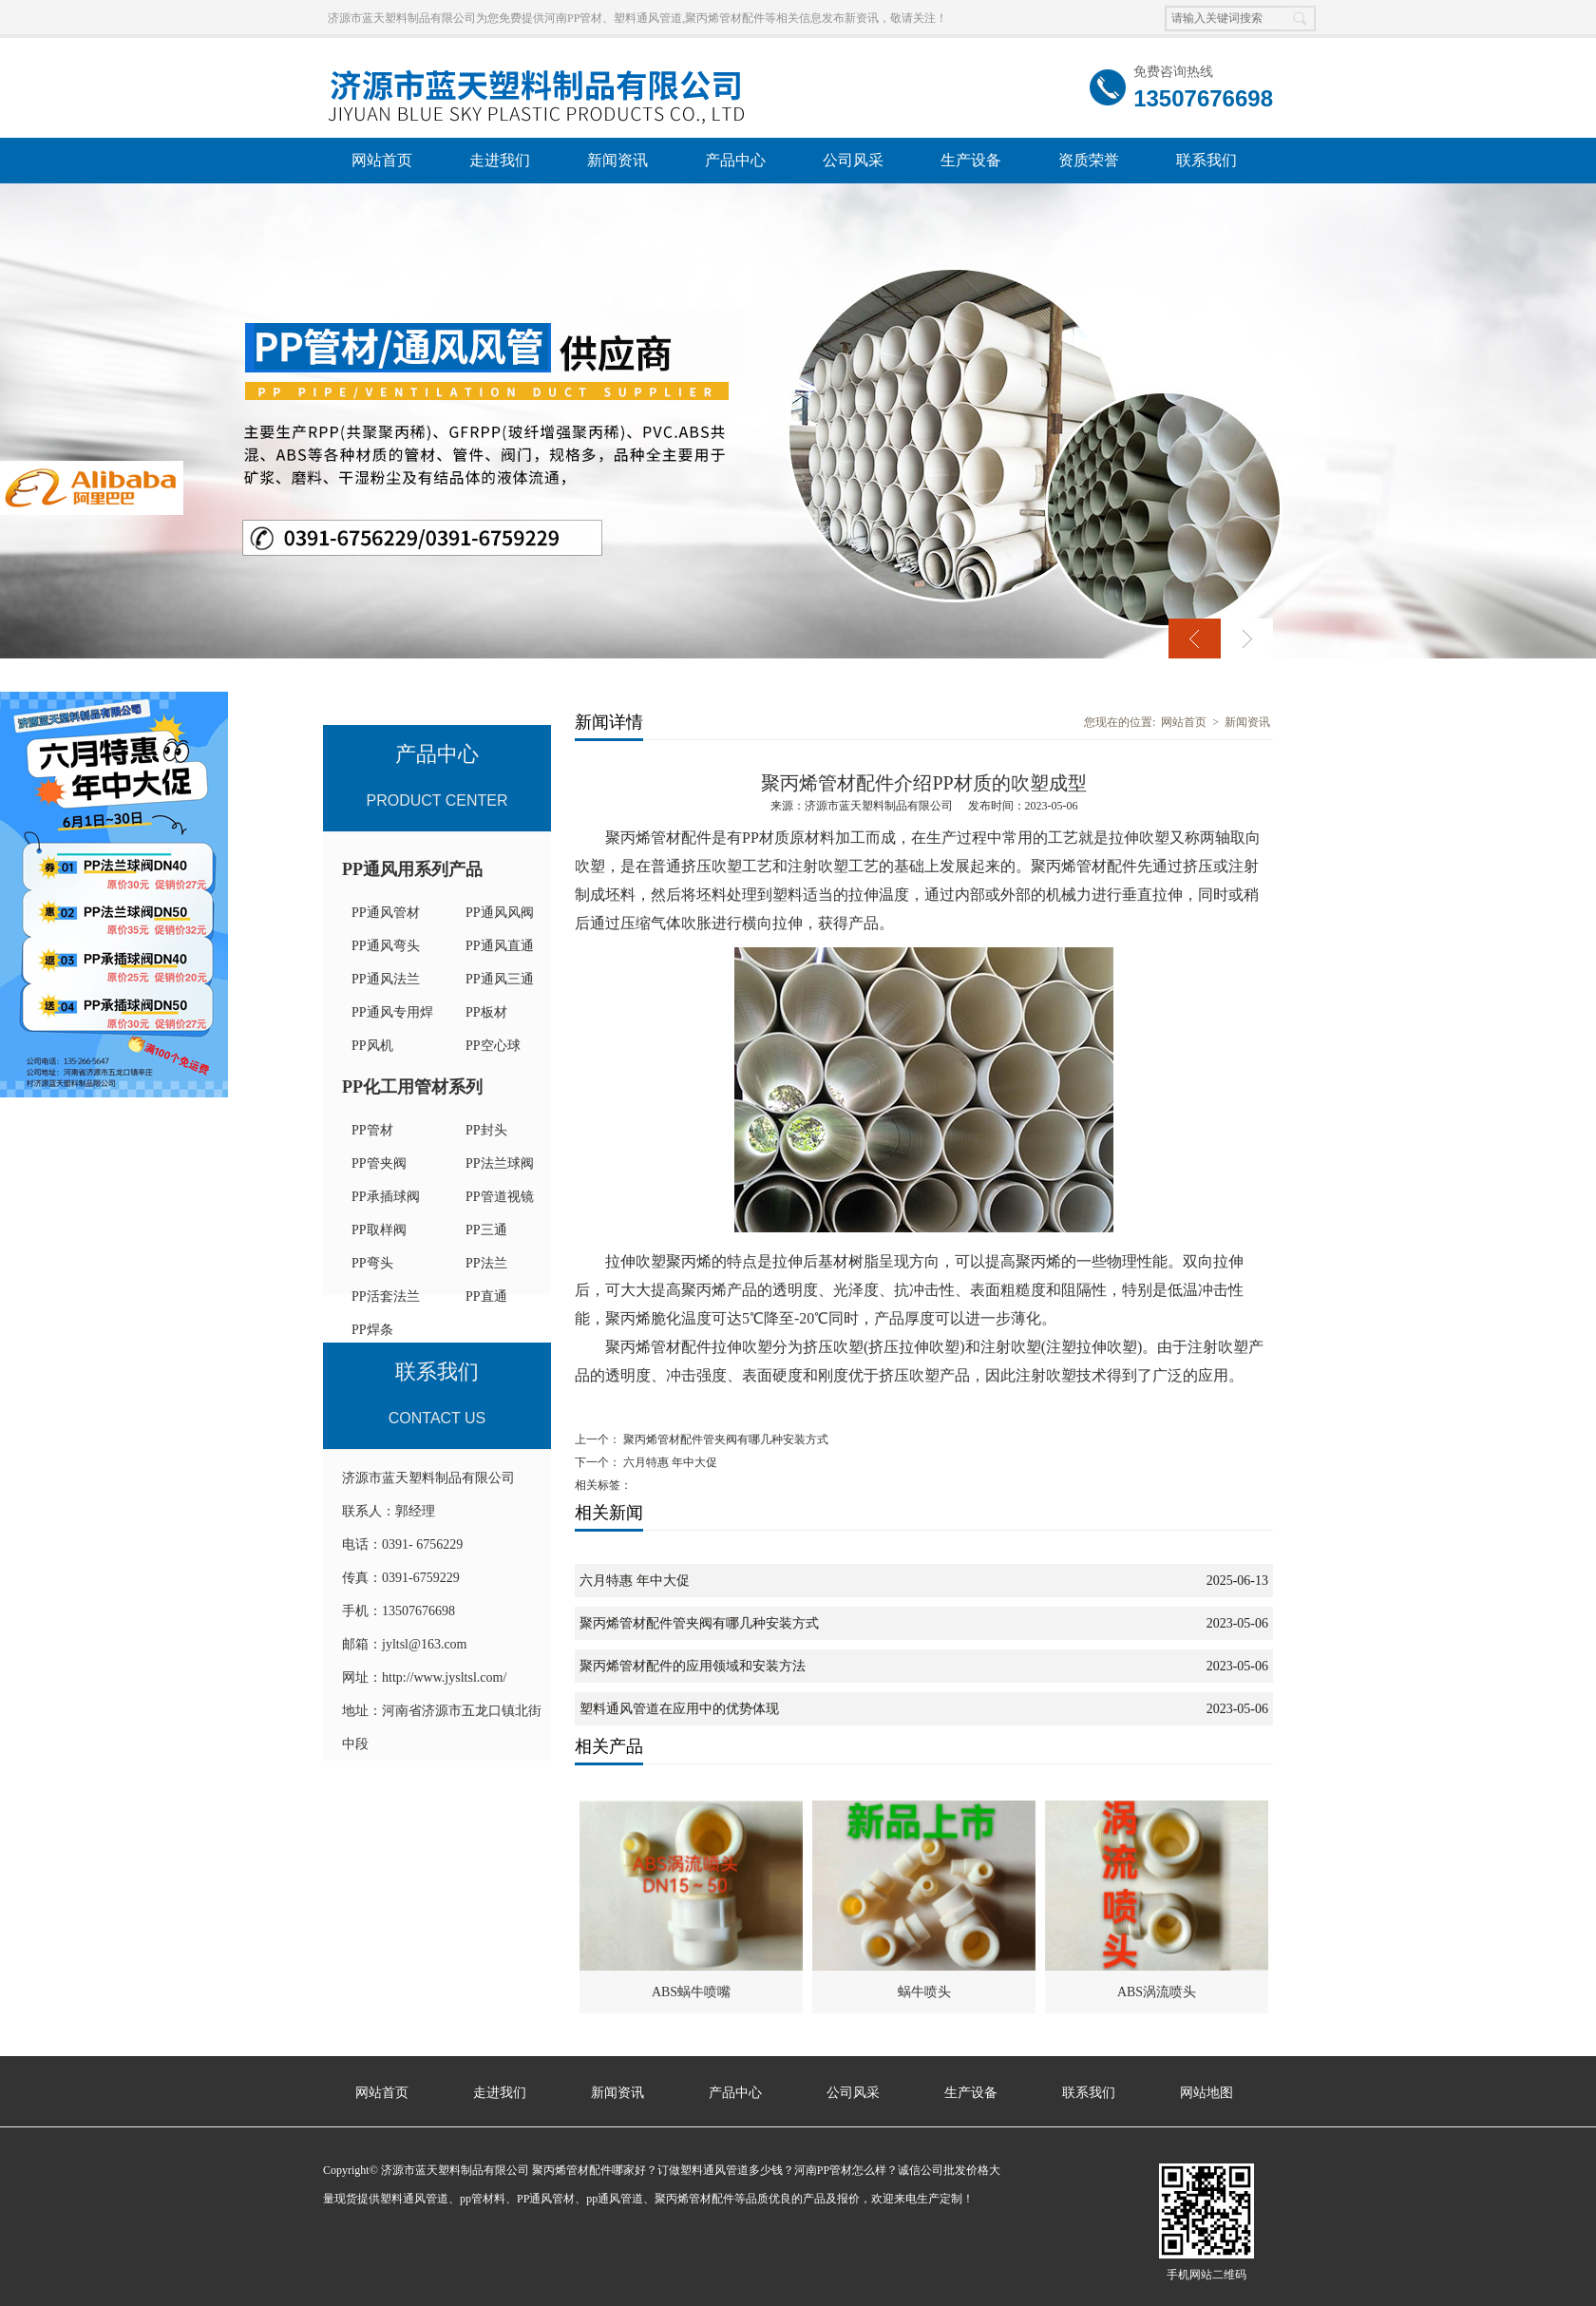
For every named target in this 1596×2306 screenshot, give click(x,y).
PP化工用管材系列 (412, 1086)
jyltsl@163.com (424, 1644)
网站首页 (382, 160)
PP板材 (486, 1012)
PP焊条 (372, 1330)
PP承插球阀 (386, 1197)
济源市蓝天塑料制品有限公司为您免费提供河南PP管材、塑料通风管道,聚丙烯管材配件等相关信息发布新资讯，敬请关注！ (637, 18)
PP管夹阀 (379, 1163)
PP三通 (486, 1230)
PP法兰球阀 (500, 1163)
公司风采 (853, 160)
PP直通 (486, 1296)
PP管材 (372, 1130)
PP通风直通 (500, 946)
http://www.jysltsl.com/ (444, 1677)
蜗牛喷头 (924, 1992)
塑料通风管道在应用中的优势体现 (679, 1709)
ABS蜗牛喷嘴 (691, 1992)
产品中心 (735, 160)
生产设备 (970, 160)
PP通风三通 (500, 979)
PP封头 (486, 1130)
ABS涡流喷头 (1156, 1992)
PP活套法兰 (386, 1296)
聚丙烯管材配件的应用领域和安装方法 (693, 1666)
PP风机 (372, 1046)
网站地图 (1206, 2093)
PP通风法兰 (386, 979)
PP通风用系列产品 (412, 869)
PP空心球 (493, 1046)
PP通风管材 (386, 912)
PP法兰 (486, 1263)
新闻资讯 (617, 160)
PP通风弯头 (386, 946)
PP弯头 (372, 1263)
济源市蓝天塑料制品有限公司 (879, 805)
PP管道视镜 (500, 1197)
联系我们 (1206, 160)
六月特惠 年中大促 (670, 1462)
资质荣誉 (1088, 160)
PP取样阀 (379, 1230)
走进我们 (499, 160)
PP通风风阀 (500, 912)
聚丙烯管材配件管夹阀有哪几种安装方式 (725, 1439)
